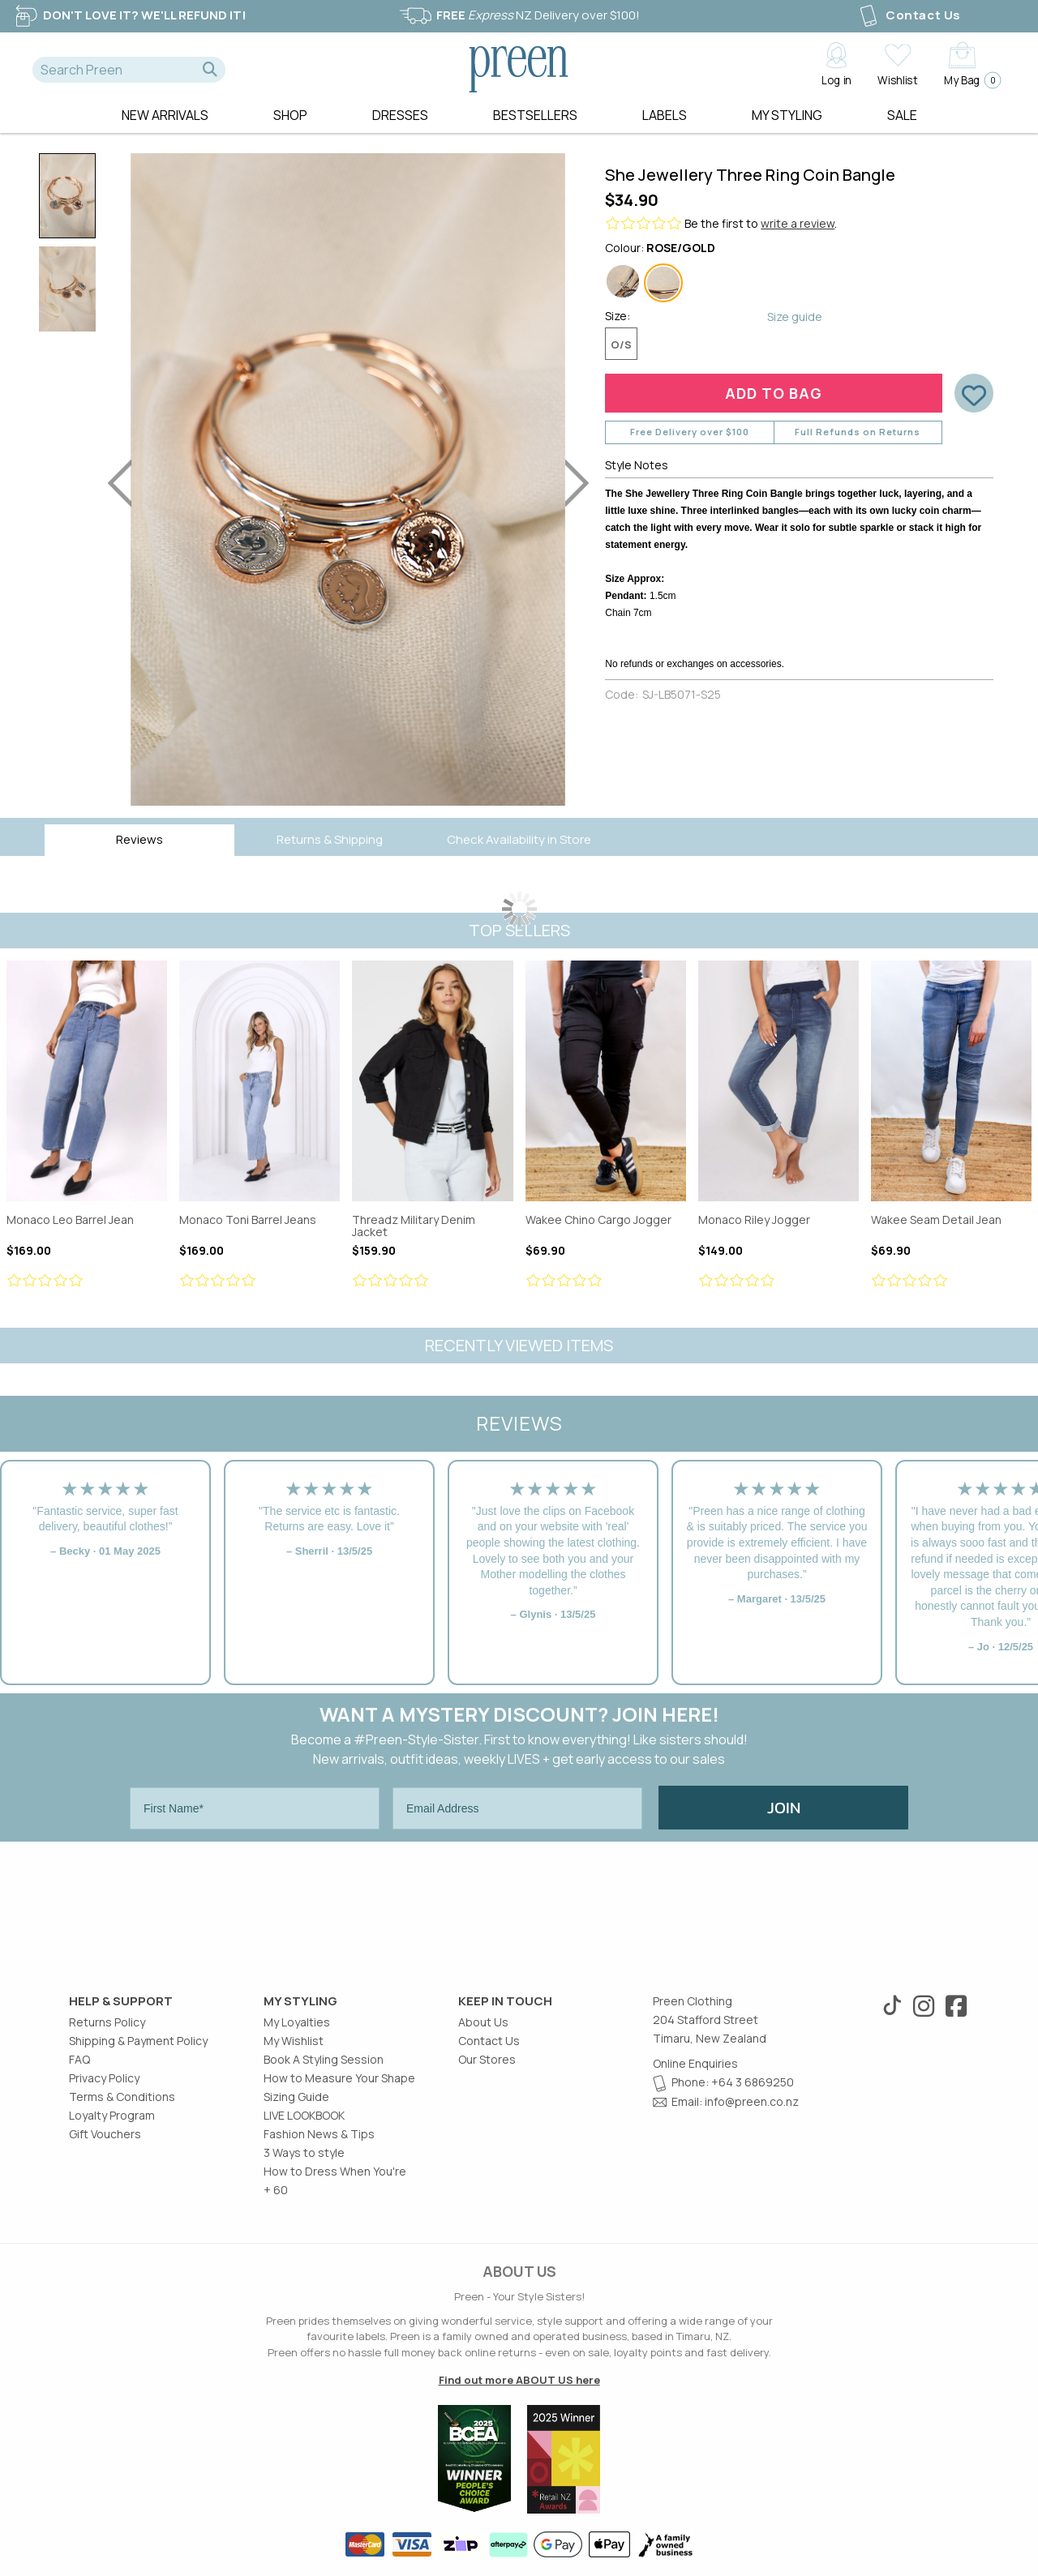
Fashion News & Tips (319, 2134)
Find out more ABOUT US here (519, 2380)
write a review (797, 223)
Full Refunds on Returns (857, 432)
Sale (902, 115)
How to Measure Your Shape (339, 2078)
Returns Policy (107, 2022)
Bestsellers (535, 115)
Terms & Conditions (122, 2096)
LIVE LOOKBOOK (304, 2115)
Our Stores (487, 2059)
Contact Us (908, 15)
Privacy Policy (104, 2078)
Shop (290, 115)
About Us (483, 2022)
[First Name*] (255, 1808)
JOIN (783, 1807)
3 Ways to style (304, 2152)
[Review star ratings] (86, 1280)
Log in (836, 79)
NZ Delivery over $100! (519, 15)
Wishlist (897, 79)
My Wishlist (294, 2040)
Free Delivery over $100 (689, 432)
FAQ (79, 2059)
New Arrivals (165, 115)
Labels (664, 115)
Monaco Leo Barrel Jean (86, 1081)
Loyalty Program (112, 2115)
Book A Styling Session (324, 2059)
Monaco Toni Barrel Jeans (259, 1081)
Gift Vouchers (105, 2134)
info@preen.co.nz (752, 2101)
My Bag (968, 80)
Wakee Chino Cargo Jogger (605, 1081)
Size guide (794, 316)
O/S (621, 344)
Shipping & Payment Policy (138, 2040)
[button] (210, 70)
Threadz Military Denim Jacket (432, 1081)
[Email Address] (517, 1808)
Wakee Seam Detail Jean (951, 1081)
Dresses (400, 115)
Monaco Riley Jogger (778, 1081)
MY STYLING (787, 115)
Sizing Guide (296, 2096)
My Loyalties (297, 2022)
